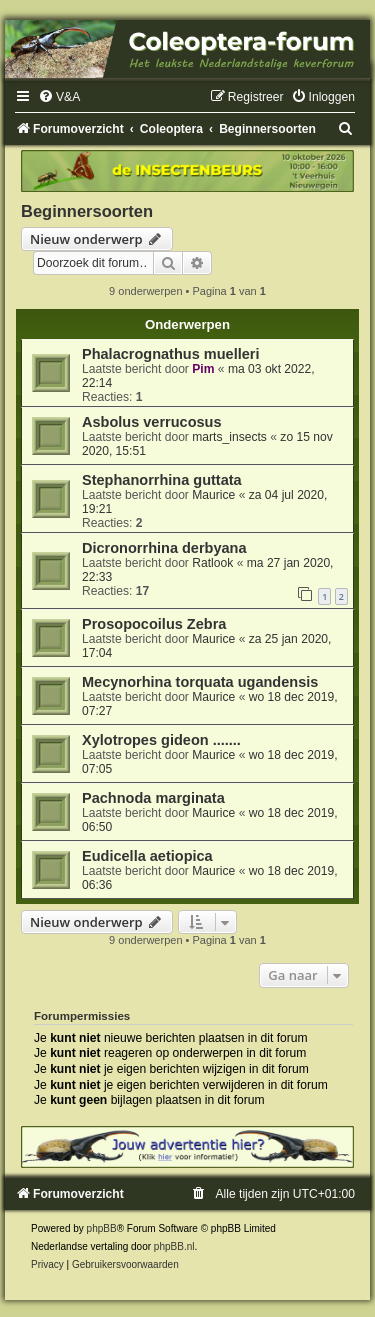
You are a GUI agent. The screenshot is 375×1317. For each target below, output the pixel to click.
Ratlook (212, 563)
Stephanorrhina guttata (164, 480)
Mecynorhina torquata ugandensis (200, 682)
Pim (203, 369)
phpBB (102, 1228)
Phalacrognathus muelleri (170, 354)
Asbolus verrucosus (152, 422)
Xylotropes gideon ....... (161, 740)
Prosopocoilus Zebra (154, 624)
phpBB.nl (174, 1246)
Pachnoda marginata (153, 798)
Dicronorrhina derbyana (164, 548)
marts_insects (229, 437)
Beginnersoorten (87, 211)
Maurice (213, 495)
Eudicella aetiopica (147, 856)
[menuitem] (59, 97)
